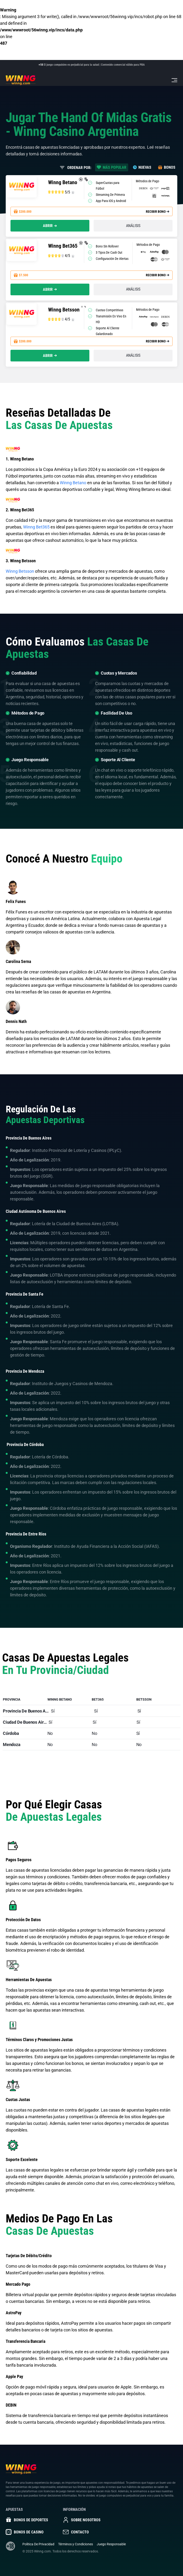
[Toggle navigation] (174, 80)
